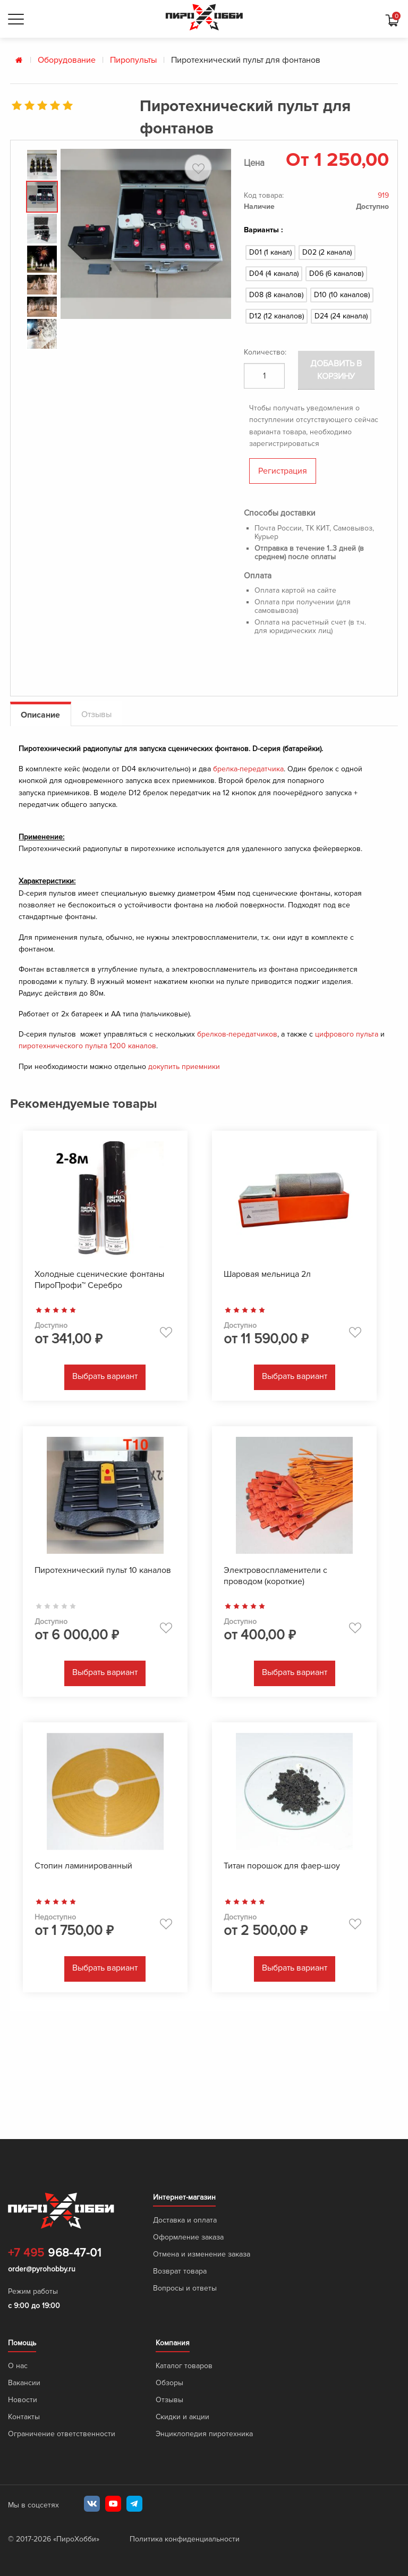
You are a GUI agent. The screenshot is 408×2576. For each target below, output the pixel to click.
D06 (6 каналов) (336, 273)
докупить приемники (184, 1066)
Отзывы (169, 2399)
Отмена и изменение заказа (201, 2254)
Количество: (265, 352)
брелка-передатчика (248, 768)
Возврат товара (180, 2271)
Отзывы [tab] (96, 714)
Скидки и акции (182, 2416)
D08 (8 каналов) (276, 294)
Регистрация (282, 471)
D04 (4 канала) (274, 273)
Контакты (24, 2416)
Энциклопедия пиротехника (204, 2433)
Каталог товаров (184, 2365)
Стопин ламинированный (83, 1866)
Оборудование (67, 60)
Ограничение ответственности (61, 2433)
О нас (18, 2365)
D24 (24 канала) (341, 316)
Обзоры (169, 2382)
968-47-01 (54, 2253)
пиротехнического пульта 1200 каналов (87, 1045)
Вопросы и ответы (185, 2288)
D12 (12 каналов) (276, 316)
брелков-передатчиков (237, 1034)
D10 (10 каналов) (342, 294)
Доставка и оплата (185, 2220)
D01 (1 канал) (270, 252)
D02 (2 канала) (327, 252)
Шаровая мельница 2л (267, 1274)
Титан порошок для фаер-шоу (282, 1866)
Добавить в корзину (336, 370)
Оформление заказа (188, 2237)
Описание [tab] (40, 715)
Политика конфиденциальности (185, 2539)
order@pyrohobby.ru (41, 2269)
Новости (22, 2399)
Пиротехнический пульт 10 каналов (103, 1570)
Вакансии (24, 2382)
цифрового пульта (346, 1034)
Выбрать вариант (105, 1376)
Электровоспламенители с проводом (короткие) (275, 1576)
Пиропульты (133, 60)
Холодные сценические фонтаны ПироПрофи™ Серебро (99, 1280)
